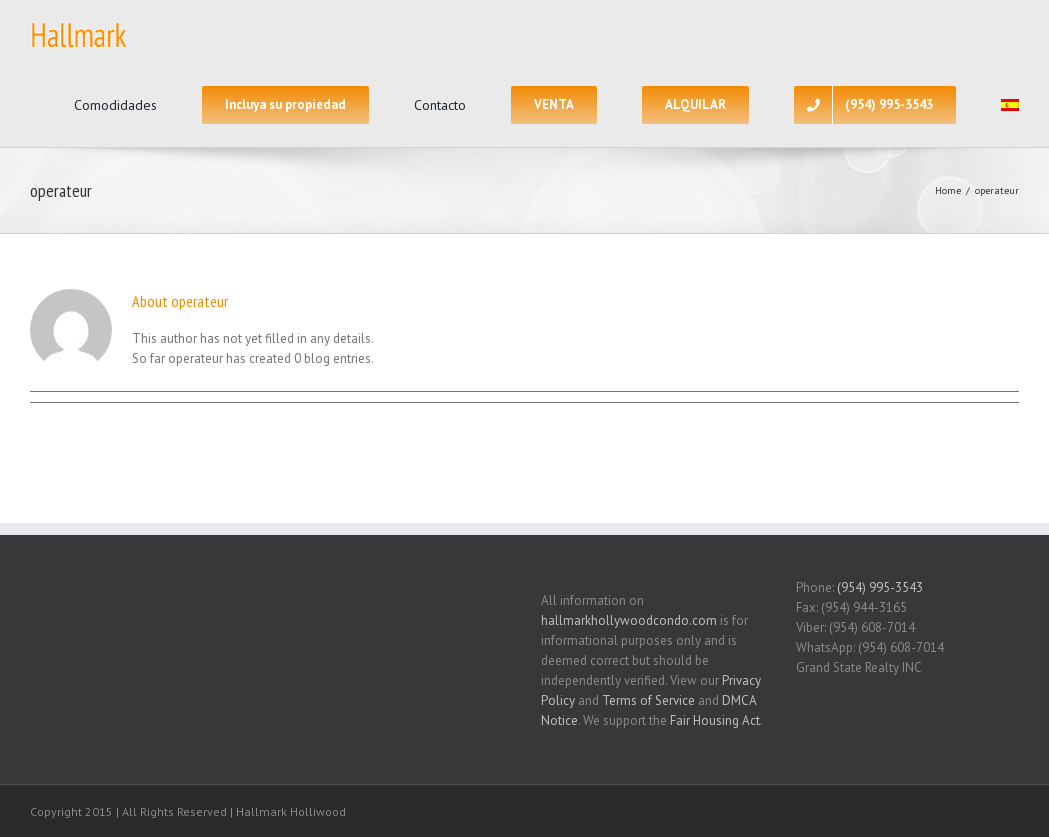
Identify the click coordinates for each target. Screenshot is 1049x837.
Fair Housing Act (715, 720)
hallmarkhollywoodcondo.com (629, 620)
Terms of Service (648, 700)
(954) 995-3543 (880, 587)
